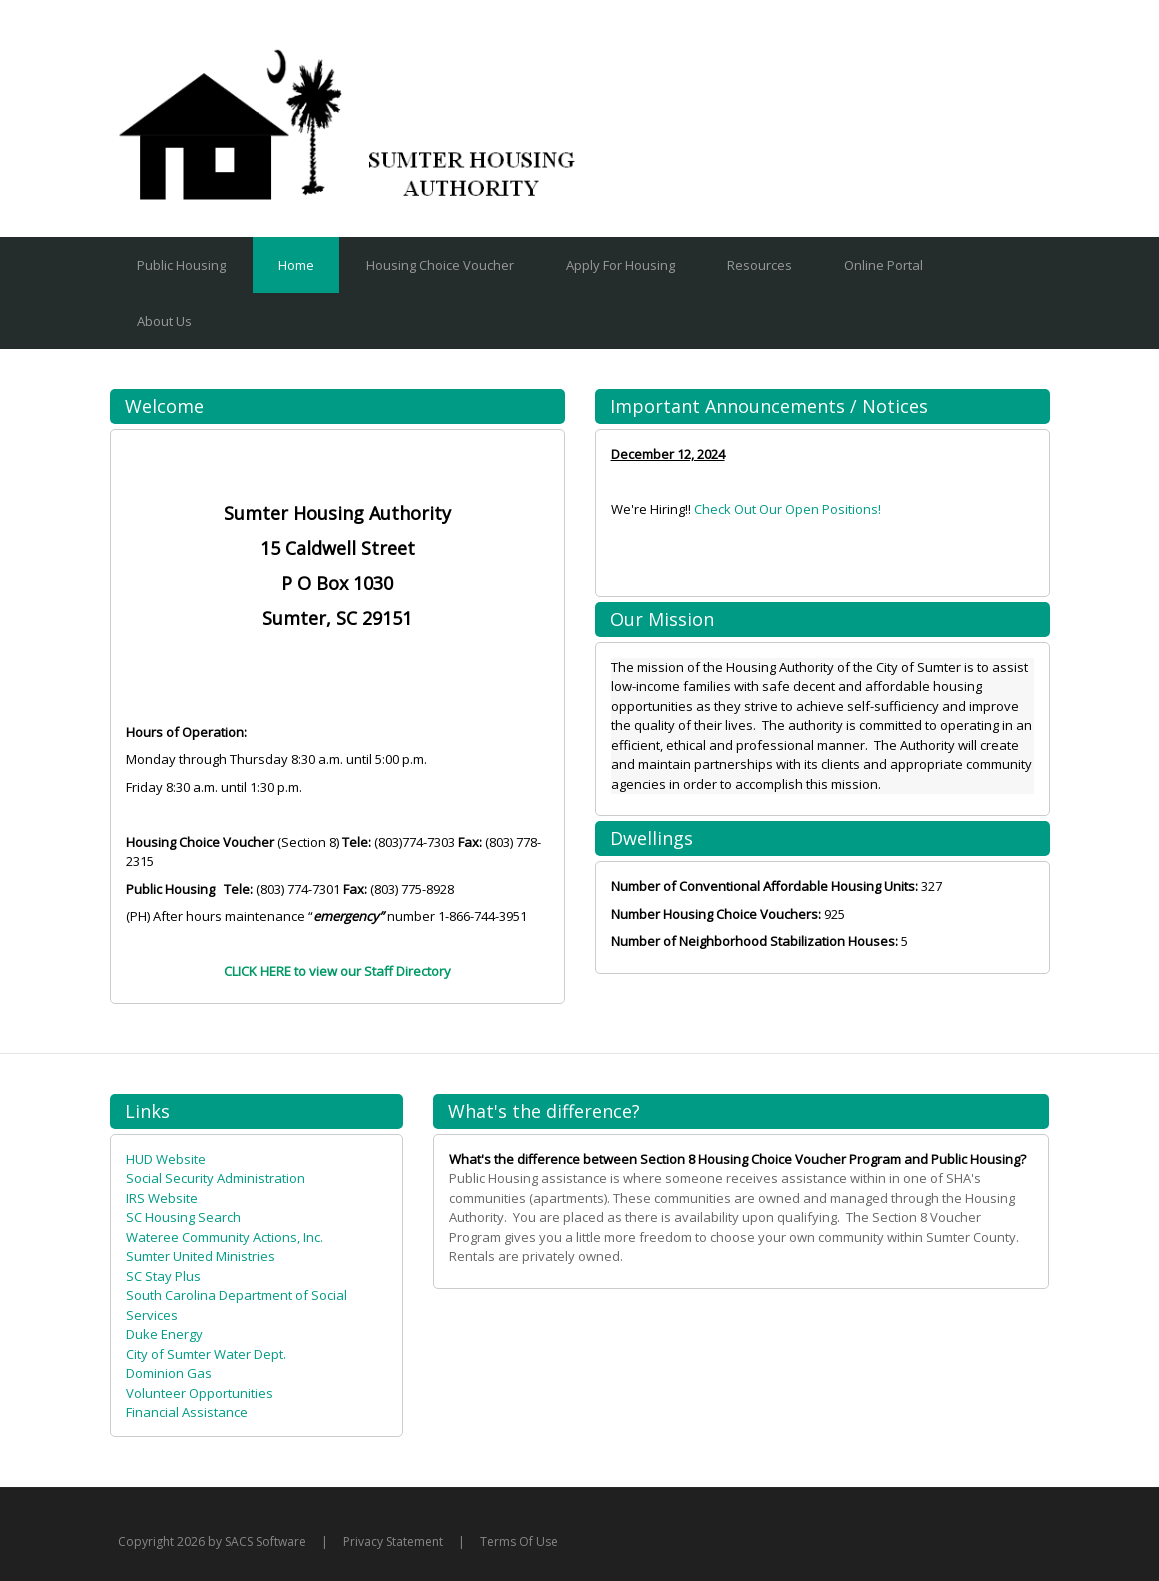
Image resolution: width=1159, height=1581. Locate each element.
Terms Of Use (519, 1541)
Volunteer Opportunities (199, 1393)
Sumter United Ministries (200, 1256)
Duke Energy (164, 1334)
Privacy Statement (393, 1541)
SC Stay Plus (163, 1276)
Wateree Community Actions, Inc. (224, 1237)
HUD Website (166, 1159)
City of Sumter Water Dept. (206, 1354)
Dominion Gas (169, 1373)
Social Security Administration (215, 1178)
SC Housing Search (183, 1217)
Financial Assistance (187, 1412)
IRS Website (162, 1198)
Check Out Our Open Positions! (787, 509)
